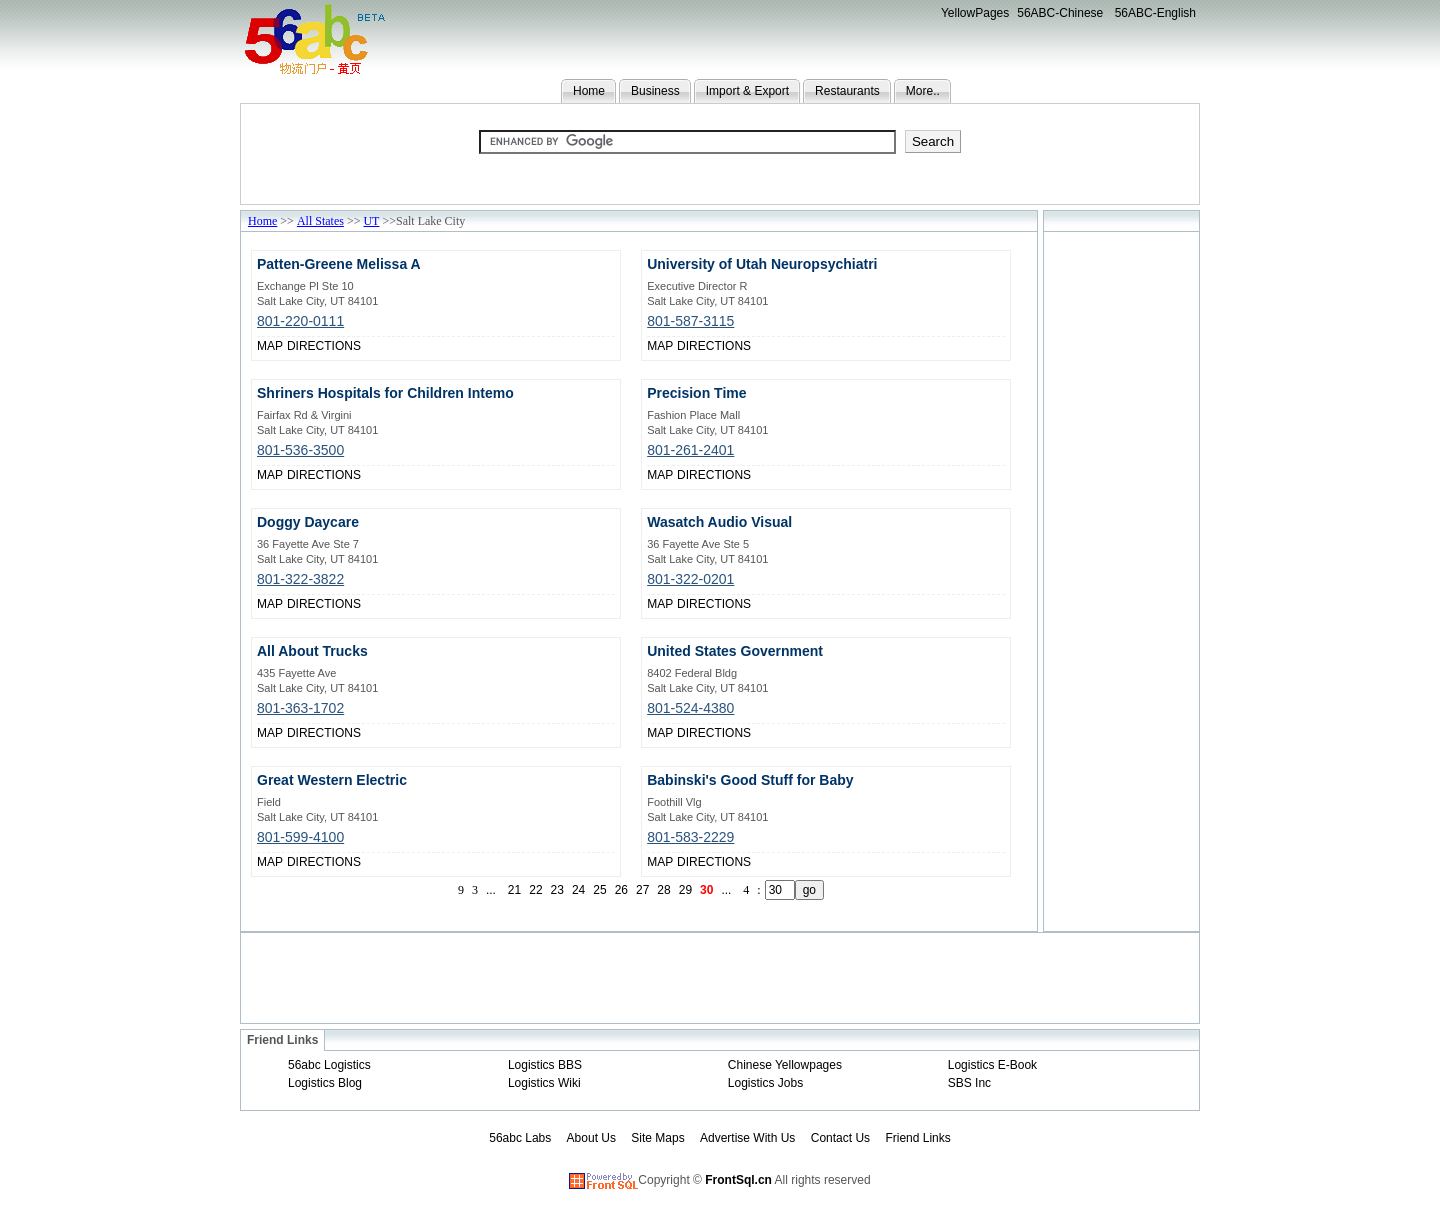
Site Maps (657, 1138)
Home (589, 91)
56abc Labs (520, 1138)
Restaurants (847, 91)
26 (621, 890)
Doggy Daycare (308, 522)
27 (642, 890)
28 (663, 890)
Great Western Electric (332, 780)
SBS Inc (969, 1083)
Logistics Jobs (765, 1083)
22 (535, 890)
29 (685, 890)
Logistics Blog (325, 1083)
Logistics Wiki (544, 1083)
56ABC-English (1155, 13)
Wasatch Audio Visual (719, 522)
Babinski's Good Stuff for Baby (750, 780)
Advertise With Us (747, 1138)
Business (655, 91)
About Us (591, 1138)
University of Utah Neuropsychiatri (762, 264)
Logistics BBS (545, 1065)
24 (578, 890)
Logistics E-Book (992, 1065)
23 (557, 890)
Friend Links (917, 1138)
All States (320, 221)
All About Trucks (312, 651)
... (491, 890)
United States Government (735, 651)
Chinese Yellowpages (785, 1065)
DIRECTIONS (324, 346)
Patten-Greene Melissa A (339, 264)
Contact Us (840, 1138)
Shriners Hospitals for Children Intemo (385, 393)
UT (371, 221)
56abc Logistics (329, 1065)
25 (599, 890)
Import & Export (747, 91)
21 (514, 890)
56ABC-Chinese (1060, 13)
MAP (270, 346)
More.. (923, 91)
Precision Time (696, 393)
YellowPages (975, 13)
